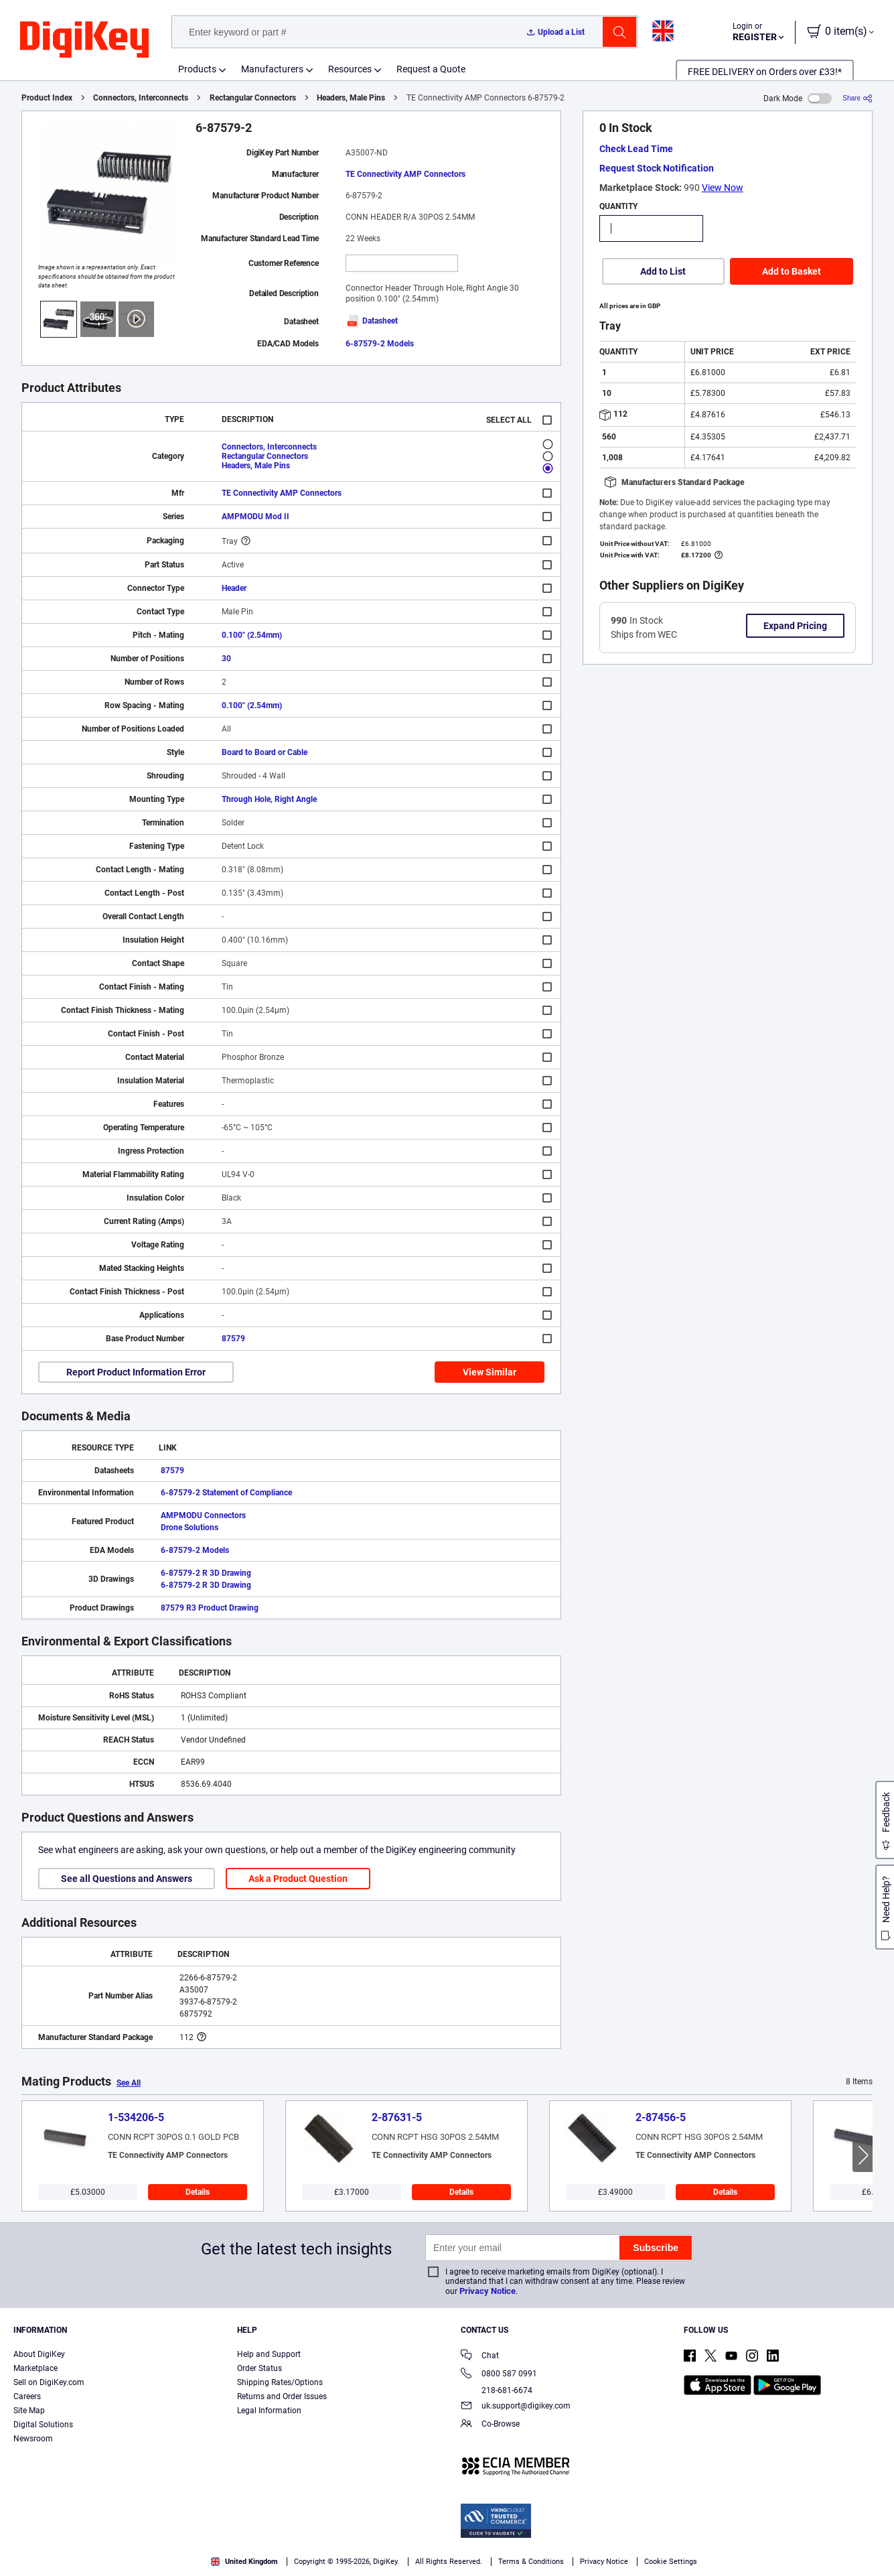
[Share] (857, 98)
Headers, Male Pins (351, 98)
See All (129, 2083)
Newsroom (33, 2438)
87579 (233, 1338)
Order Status (259, 2368)
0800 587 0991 (499, 2374)
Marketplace (35, 2368)
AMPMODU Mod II (255, 516)
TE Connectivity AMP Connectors (405, 174)
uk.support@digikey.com (516, 2406)
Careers (27, 2396)
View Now (722, 187)
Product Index (46, 98)
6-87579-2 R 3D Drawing (206, 1573)
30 (226, 658)
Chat (480, 2356)
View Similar (489, 1372)
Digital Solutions (43, 2424)
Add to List (663, 271)
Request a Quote (430, 69)
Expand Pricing (795, 625)
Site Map (29, 2410)
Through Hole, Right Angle (269, 799)
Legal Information (269, 2410)
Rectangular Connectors (253, 98)
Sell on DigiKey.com (48, 2382)
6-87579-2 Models (380, 343)
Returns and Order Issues (282, 2396)
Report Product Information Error (136, 1372)
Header (234, 588)
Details (197, 2192)
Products (197, 69)
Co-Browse (490, 2425)
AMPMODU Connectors (203, 1515)
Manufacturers (272, 69)
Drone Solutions (189, 1527)
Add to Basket (791, 271)
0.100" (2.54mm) (252, 635)
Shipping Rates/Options (280, 2382)
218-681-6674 (496, 2390)
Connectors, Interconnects (140, 98)
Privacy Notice (487, 2291)
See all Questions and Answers (126, 1878)
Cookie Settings (670, 2561)
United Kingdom (244, 2561)
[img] (84, 40)
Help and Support (269, 2354)
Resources (350, 69)
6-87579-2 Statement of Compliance (226, 1492)
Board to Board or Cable (264, 752)
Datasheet (372, 321)
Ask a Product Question (298, 1878)
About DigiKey (39, 2354)
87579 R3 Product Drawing (209, 1608)
